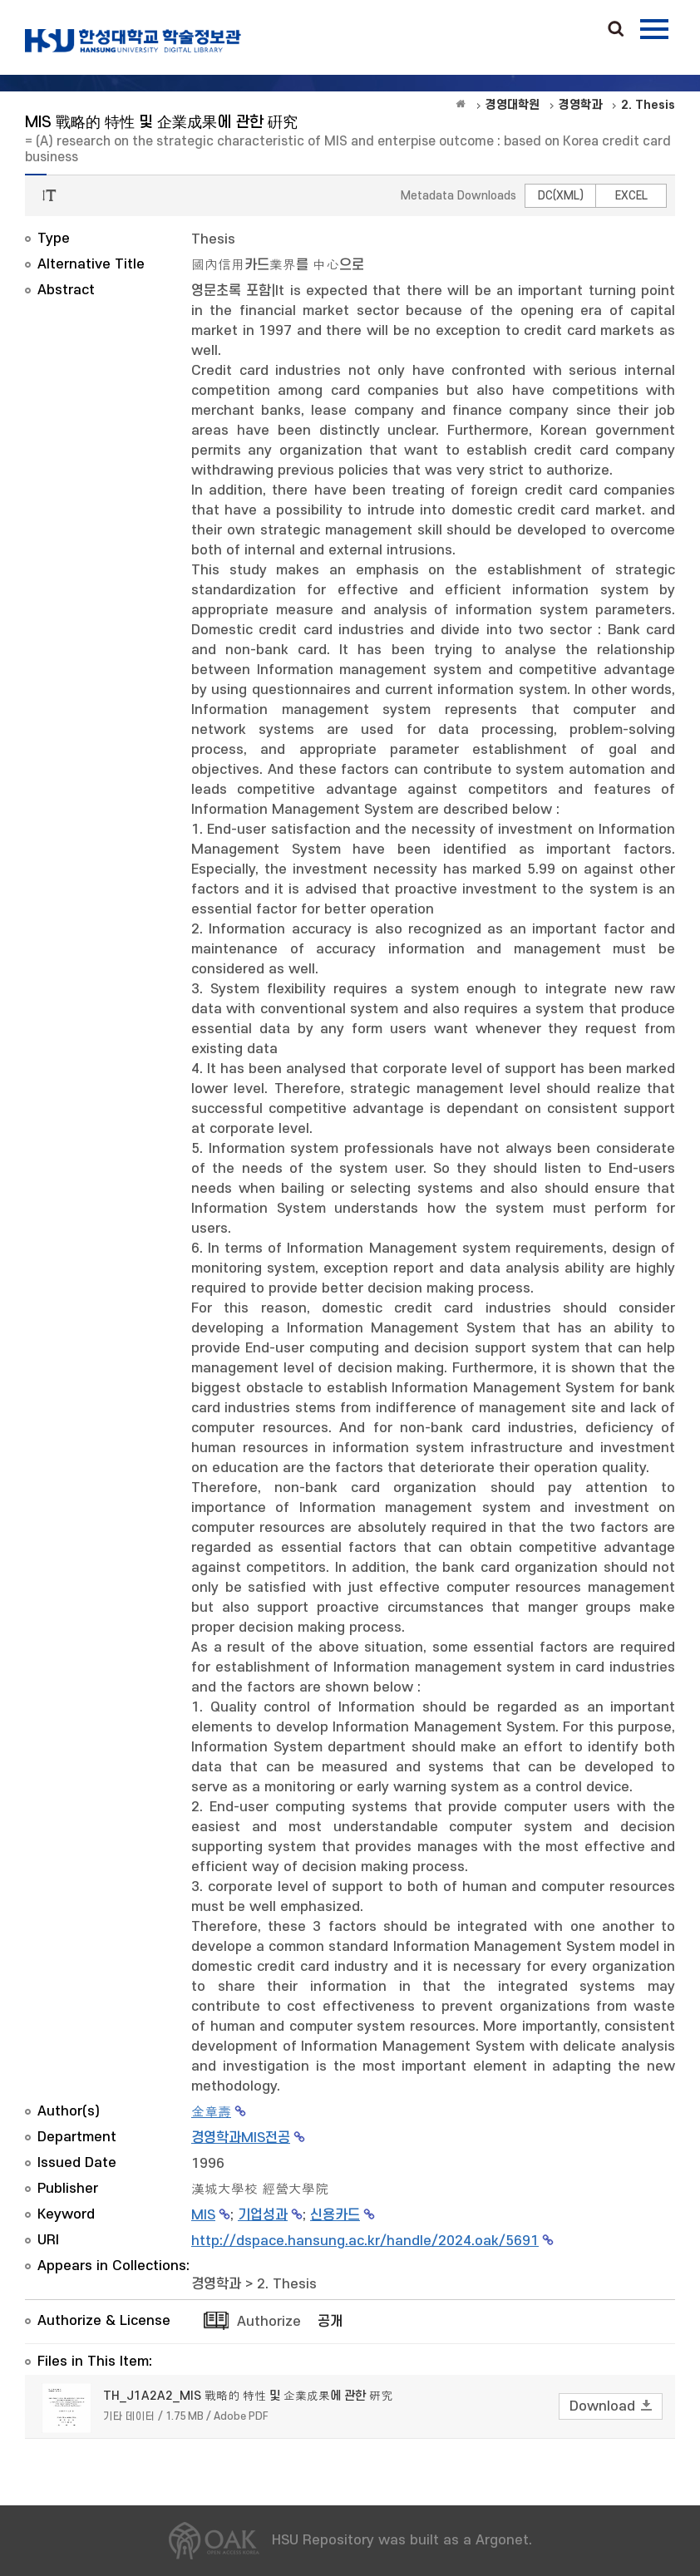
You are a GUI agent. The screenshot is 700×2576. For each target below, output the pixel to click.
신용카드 (335, 2215)
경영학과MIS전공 (240, 2137)
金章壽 (211, 2112)
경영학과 (216, 2284)
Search (616, 30)
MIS (203, 2215)
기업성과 (263, 2215)
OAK (133, 41)
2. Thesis (287, 2284)
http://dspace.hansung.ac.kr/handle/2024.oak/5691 (365, 2241)
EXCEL (631, 196)
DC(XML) (561, 196)
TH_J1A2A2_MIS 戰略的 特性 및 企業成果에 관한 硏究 (247, 2396)
